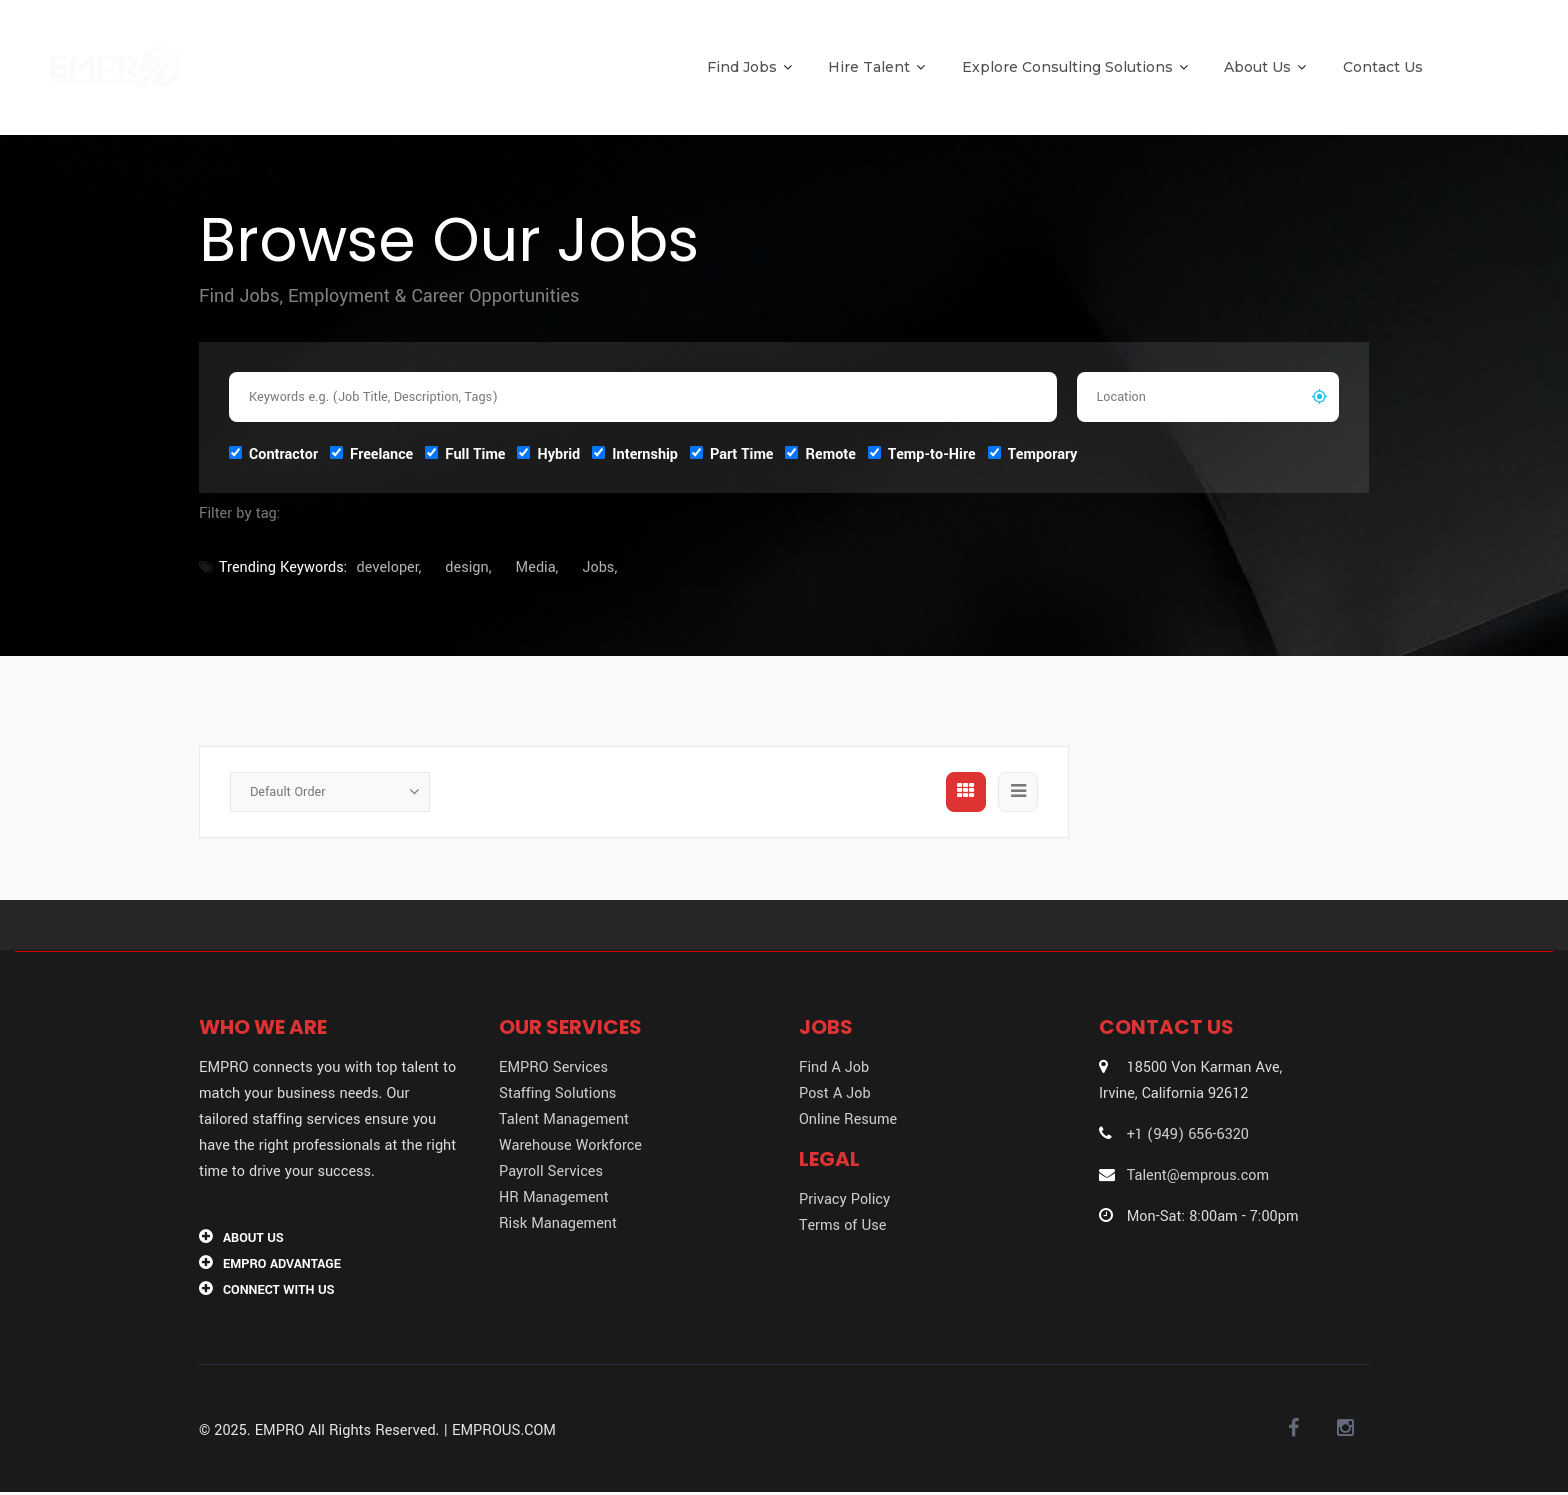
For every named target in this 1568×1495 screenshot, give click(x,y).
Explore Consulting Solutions (1075, 67)
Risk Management (558, 1223)
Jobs (599, 567)
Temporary (1033, 453)
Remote (820, 453)
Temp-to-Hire (922, 453)
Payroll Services (551, 1171)
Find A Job (834, 1067)
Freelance (371, 453)
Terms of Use (842, 1225)
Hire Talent (876, 67)
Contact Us (1383, 67)
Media (536, 567)
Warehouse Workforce (570, 1145)
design (466, 567)
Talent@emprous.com (1200, 1175)
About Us (1265, 67)
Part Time (732, 453)
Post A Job (835, 1093)
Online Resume (848, 1119)
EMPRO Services (553, 1067)
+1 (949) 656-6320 (1190, 1134)
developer (388, 567)
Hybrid (548, 453)
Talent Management (564, 1119)
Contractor (273, 453)
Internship (635, 453)
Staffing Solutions (557, 1093)
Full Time (465, 453)
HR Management (554, 1197)
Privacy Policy (844, 1199)
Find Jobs (749, 67)
